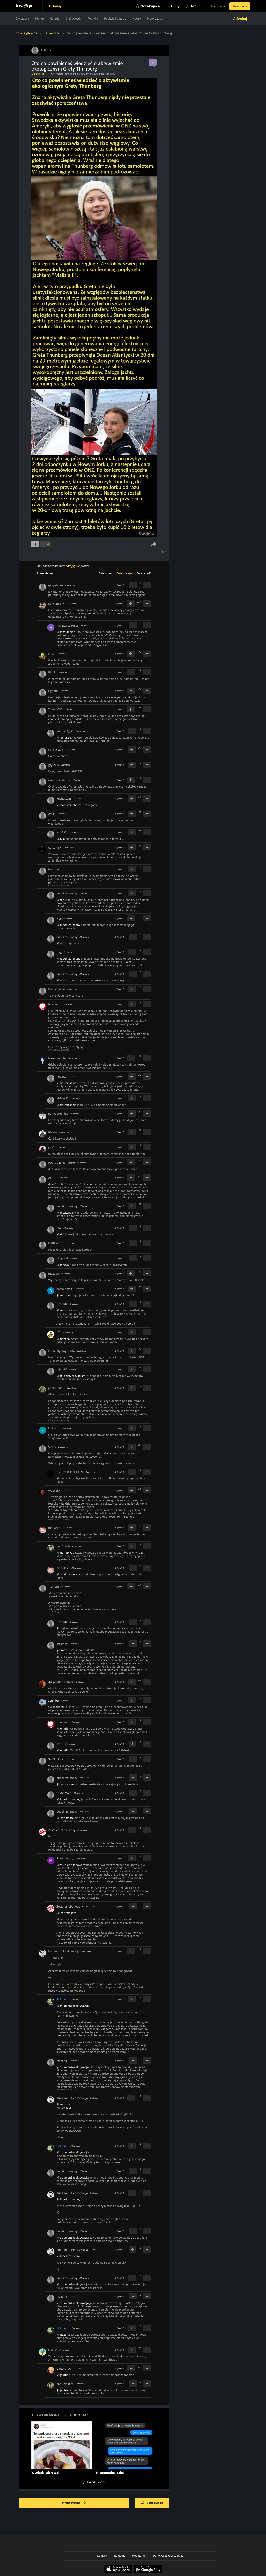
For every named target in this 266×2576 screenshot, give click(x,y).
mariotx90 (54, 1527)
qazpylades (55, 585)
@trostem (62, 1628)
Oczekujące (150, 6)
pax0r (51, 1147)
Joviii (59, 1744)
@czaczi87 (63, 1650)
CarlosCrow (63, 2368)
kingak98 (62, 1258)
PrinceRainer (56, 989)
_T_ (58, 1332)
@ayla (60, 838)
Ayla (51, 813)
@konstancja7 (65, 632)
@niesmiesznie (66, 1083)
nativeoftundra (58, 1113)
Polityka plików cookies (168, 2555)
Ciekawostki (73, 18)
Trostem (53, 1586)
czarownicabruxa (59, 780)
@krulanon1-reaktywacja (72, 2005)
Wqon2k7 (54, 1490)
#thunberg (70, 73)
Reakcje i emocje (115, 18)
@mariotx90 (64, 1552)
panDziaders (56, 1388)
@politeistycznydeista (70, 1375)
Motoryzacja (155, 18)
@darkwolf (63, 1264)
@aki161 (62, 1212)
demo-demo (64, 1288)
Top (193, 6)
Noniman (54, 1004)
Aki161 (52, 1177)
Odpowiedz (119, 585)
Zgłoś (164, 551)
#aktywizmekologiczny (102, 73)
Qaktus (52, 2350)
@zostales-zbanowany (71, 1864)
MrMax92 (62, 1098)
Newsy (136, 18)
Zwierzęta (22, 18)
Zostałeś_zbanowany (61, 1830)
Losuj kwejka (152, 2503)
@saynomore (65, 1784)
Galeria (55, 18)
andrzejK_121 (65, 731)
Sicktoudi (62, 1999)
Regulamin (139, 2555)
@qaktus (62, 2375)
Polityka (93, 18)
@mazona (63, 1295)
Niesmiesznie (57, 1058)
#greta (59, 73)
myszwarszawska (67, 625)
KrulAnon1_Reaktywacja (64, 1951)
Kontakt (102, 2555)
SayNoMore (55, 1759)
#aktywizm (83, 73)
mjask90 (61, 1369)
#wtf (53, 73)
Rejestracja (239, 6)
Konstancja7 (56, 603)
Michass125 (55, 749)
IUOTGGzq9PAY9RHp (61, 1162)
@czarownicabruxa (69, 805)
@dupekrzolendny (68, 925)
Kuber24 (61, 1076)
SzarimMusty (64, 1858)
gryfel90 (53, 765)
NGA (51, 654)
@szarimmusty (66, 1913)
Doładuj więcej (94, 2482)
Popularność (144, 573)
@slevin (61, 1478)
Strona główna (26, 33)
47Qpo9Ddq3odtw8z (61, 1682)
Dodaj (56, 6)
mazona (53, 1273)
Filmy (175, 6)
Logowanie (218, 6)
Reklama (120, 2555)
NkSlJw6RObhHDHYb (70, 1472)
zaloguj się (73, 566)
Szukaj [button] (241, 18)
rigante (53, 691)
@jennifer (63, 1728)
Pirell (51, 672)
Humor (39, 18)
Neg (51, 869)
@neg (60, 899)
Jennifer (53, 1700)
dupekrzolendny (66, 893)
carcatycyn (55, 847)
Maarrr (52, 1132)
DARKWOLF (55, 1243)
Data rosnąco (106, 573)
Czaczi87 (62, 1304)
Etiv (58, 1228)
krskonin (53, 1428)
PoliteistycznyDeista (61, 1351)
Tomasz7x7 (55, 709)
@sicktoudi (63, 2107)
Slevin (52, 1447)
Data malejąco (125, 573)
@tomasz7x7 (64, 737)
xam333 (61, 832)
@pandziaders (65, 1574)
